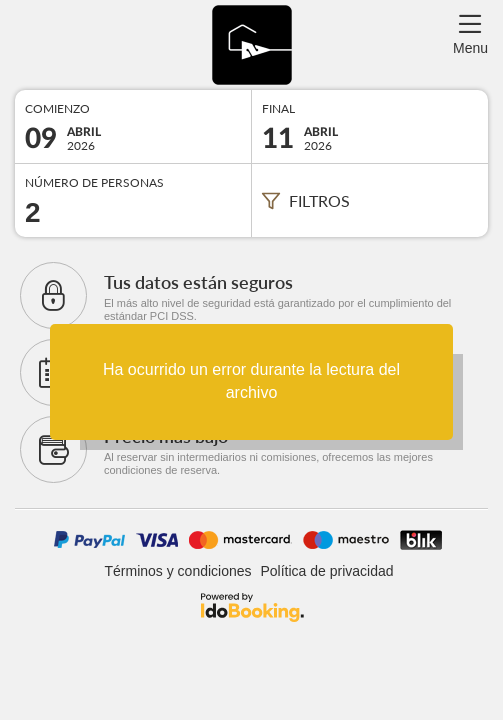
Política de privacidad (326, 571)
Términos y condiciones (177, 571)
